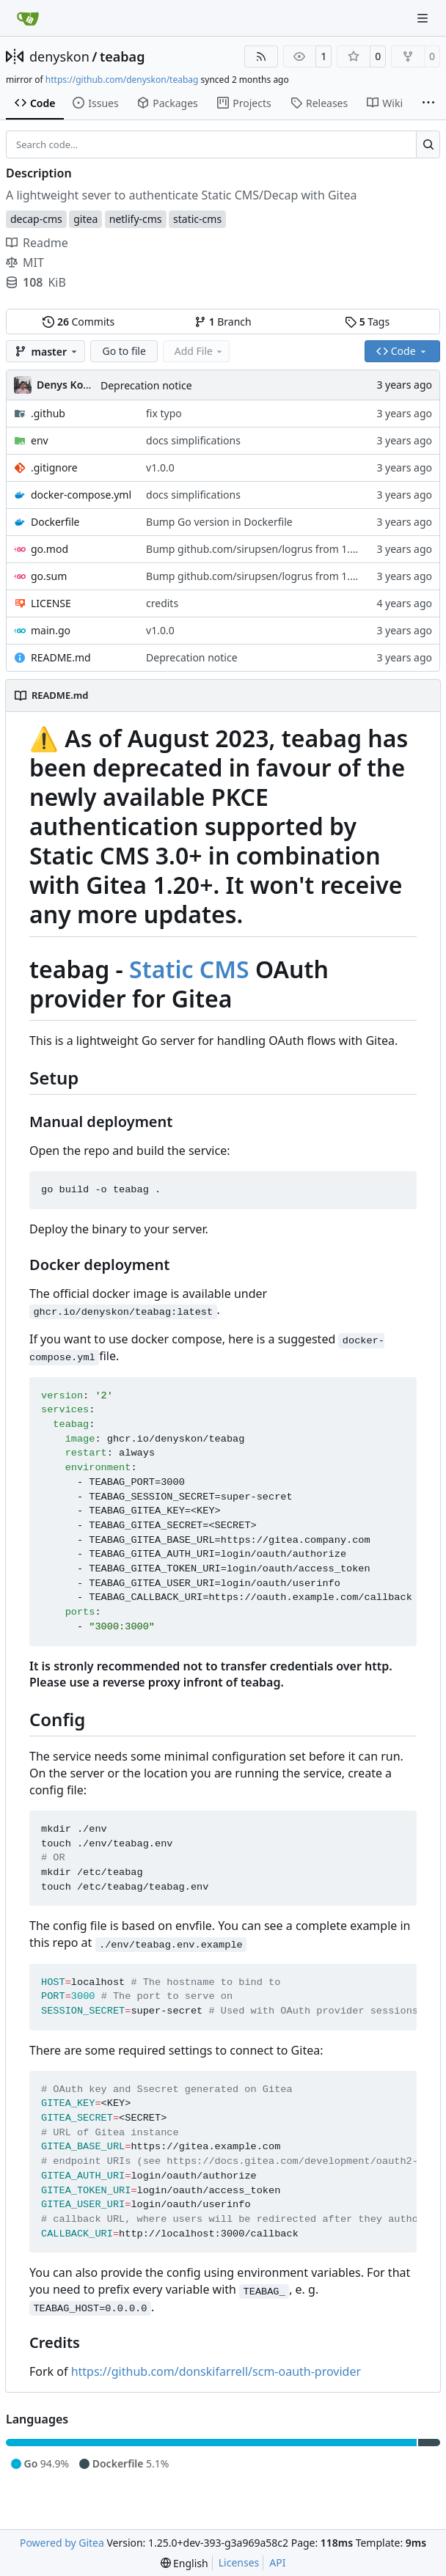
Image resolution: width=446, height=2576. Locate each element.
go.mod (49, 549)
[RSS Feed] (261, 56)
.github (48, 413)
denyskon (59, 56)
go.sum (49, 576)
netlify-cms (135, 219)
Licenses (239, 2562)
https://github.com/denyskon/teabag (122, 79)
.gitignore (54, 467)
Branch (223, 322)
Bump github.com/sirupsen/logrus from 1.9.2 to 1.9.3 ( (277, 549)
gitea (85, 219)
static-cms (197, 219)
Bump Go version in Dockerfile (219, 522)
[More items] (428, 103)
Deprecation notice (146, 385)
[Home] (27, 18)
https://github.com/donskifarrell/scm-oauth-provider (216, 2371)
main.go (50, 630)
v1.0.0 (160, 467)
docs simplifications (193, 440)
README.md (61, 657)
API (277, 2562)
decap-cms (36, 219)
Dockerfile (55, 522)
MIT (25, 262)
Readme (37, 242)
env (39, 440)
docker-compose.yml (81, 495)
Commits (78, 322)
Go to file (123, 351)
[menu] (184, 2563)
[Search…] (428, 144)
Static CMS (189, 969)
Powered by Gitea (62, 2543)
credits (162, 603)
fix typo (164, 413)
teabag (122, 56)
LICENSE (51, 603)
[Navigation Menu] (424, 18)
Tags (367, 322)
